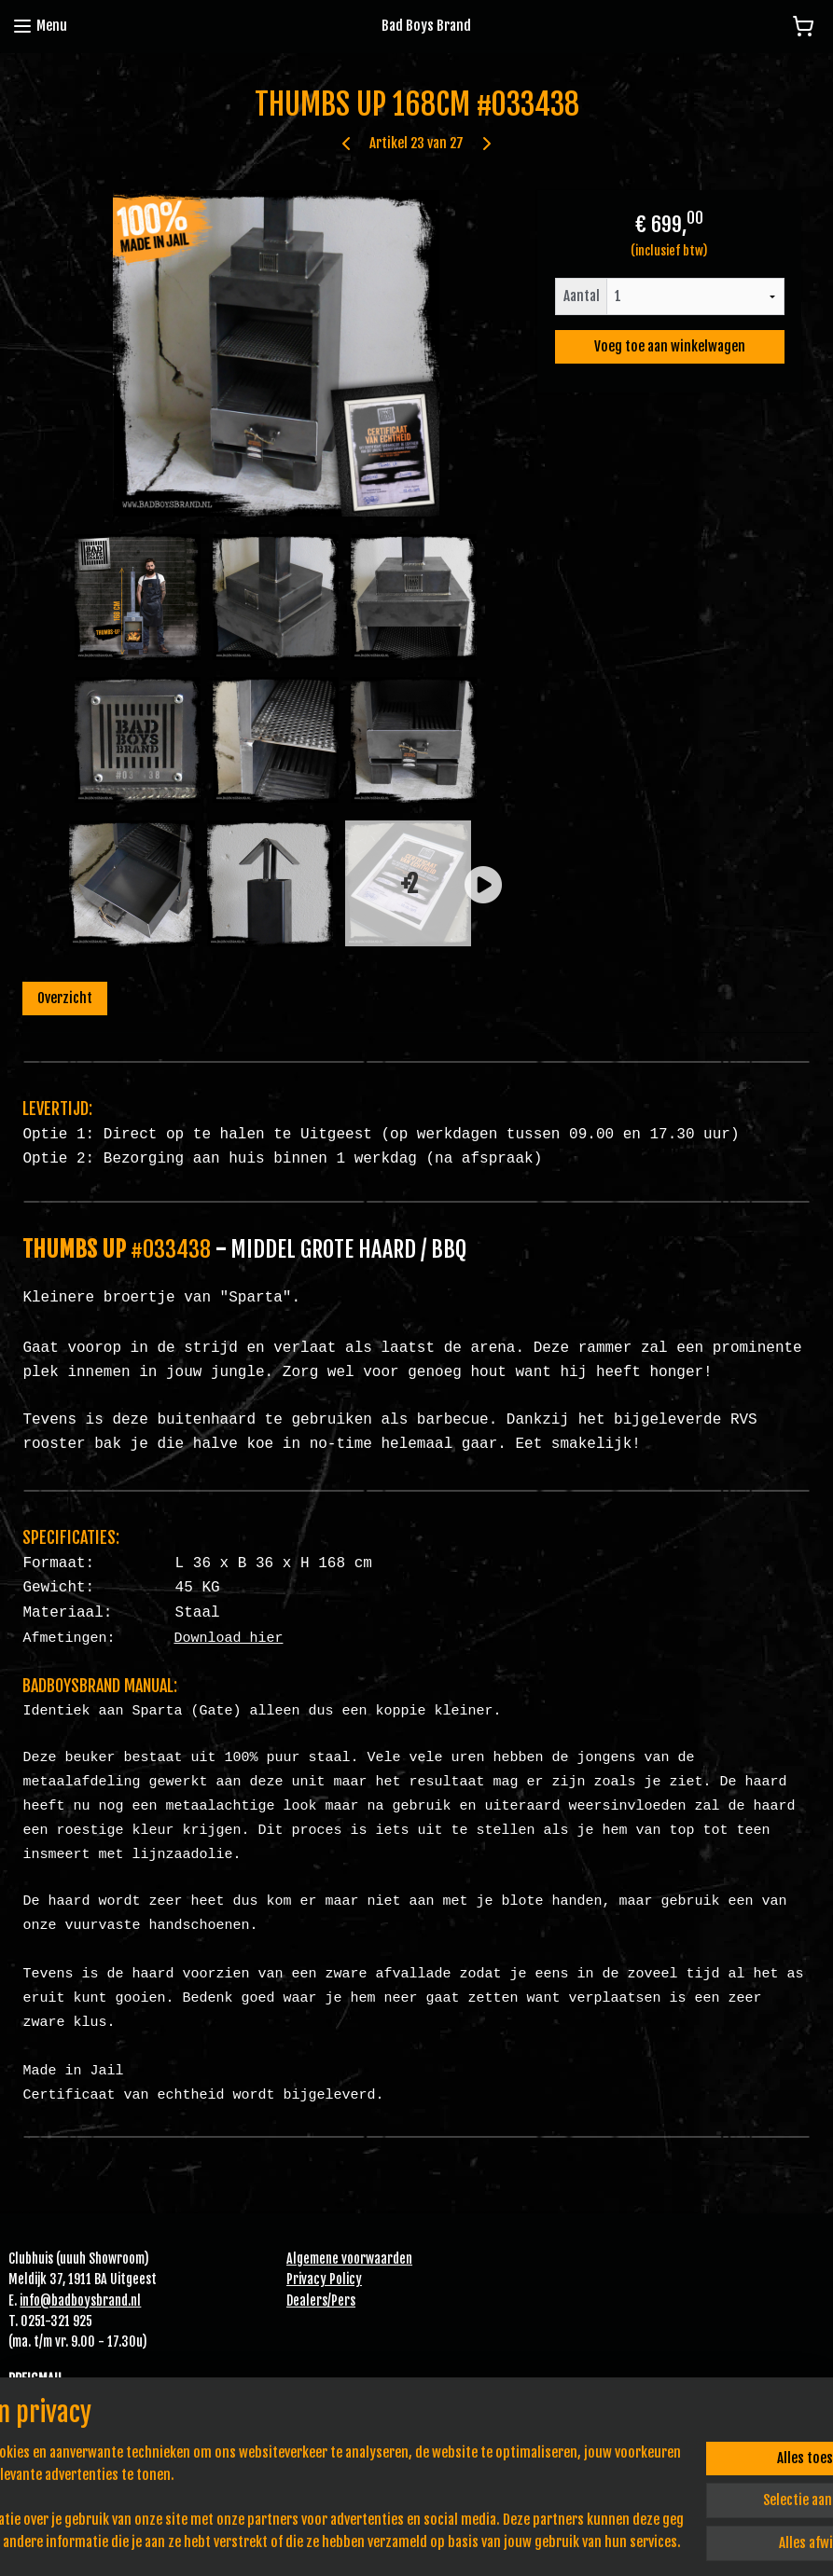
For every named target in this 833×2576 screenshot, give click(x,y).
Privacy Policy (324, 2279)
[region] (293, 2497)
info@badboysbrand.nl (80, 2300)
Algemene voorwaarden (349, 2258)
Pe (337, 2300)
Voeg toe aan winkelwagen (669, 346)
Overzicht (64, 998)
